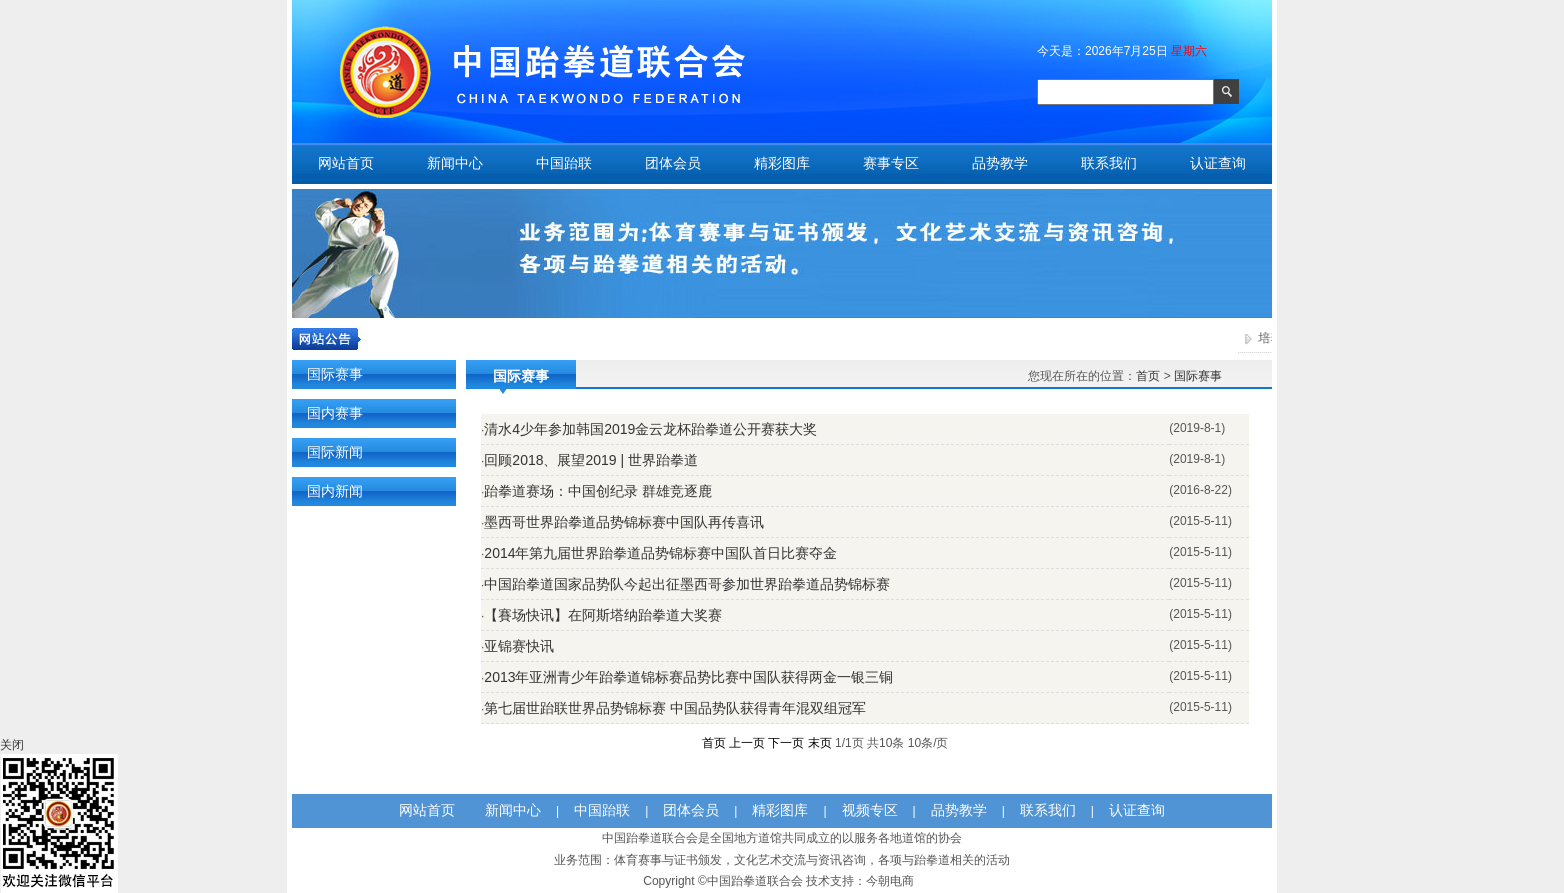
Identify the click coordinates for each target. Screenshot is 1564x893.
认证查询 (1218, 163)
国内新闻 (335, 491)
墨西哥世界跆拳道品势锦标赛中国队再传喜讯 (624, 522)
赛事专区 (891, 163)
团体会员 (673, 163)
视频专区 (870, 810)
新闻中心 (455, 163)
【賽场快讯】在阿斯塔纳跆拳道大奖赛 (603, 615)
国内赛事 (335, 413)
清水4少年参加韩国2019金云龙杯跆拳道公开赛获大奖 (650, 429)
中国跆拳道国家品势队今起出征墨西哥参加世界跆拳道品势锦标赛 (687, 584)
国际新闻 (335, 452)
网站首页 (346, 163)
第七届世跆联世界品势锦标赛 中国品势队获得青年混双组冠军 (675, 708)
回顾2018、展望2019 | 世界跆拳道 (591, 460)
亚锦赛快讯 (519, 646)
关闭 (12, 745)
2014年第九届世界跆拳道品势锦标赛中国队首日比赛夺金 (660, 553)
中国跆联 (564, 163)
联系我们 (1109, 163)
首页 (1148, 376)
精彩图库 (782, 163)
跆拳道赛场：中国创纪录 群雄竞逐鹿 (598, 491)
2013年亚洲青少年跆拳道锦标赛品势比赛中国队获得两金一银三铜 (688, 677)
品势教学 (1000, 163)
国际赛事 (335, 374)
